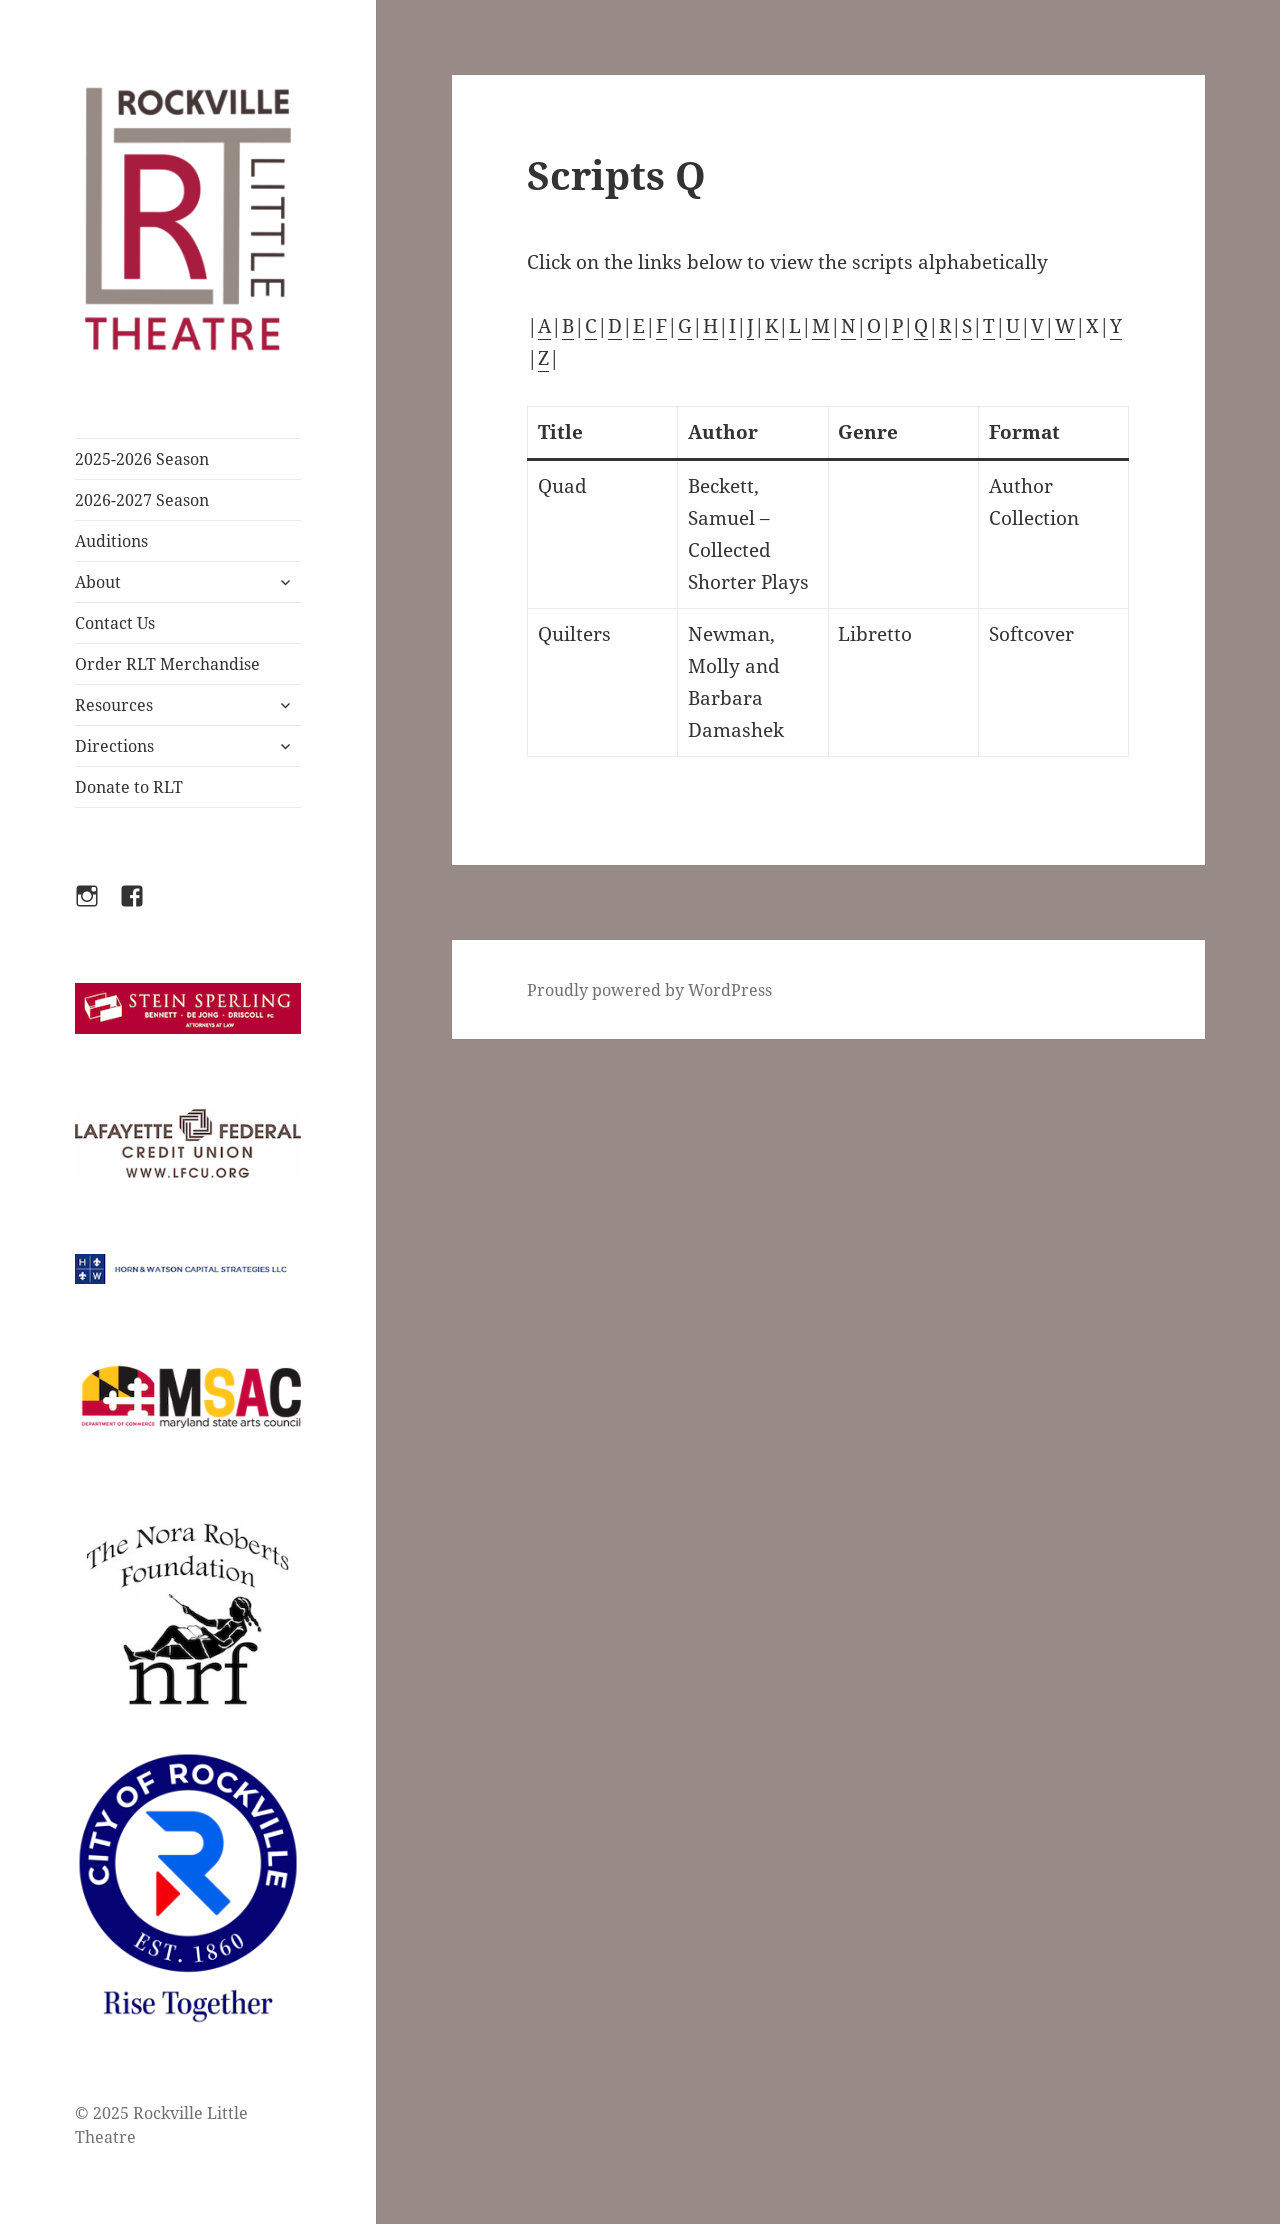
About (98, 582)
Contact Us (115, 623)
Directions (114, 746)
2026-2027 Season (142, 500)
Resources (114, 705)
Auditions (111, 541)
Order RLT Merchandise (167, 664)
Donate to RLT (129, 787)
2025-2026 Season (142, 459)
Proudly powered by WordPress (649, 990)
